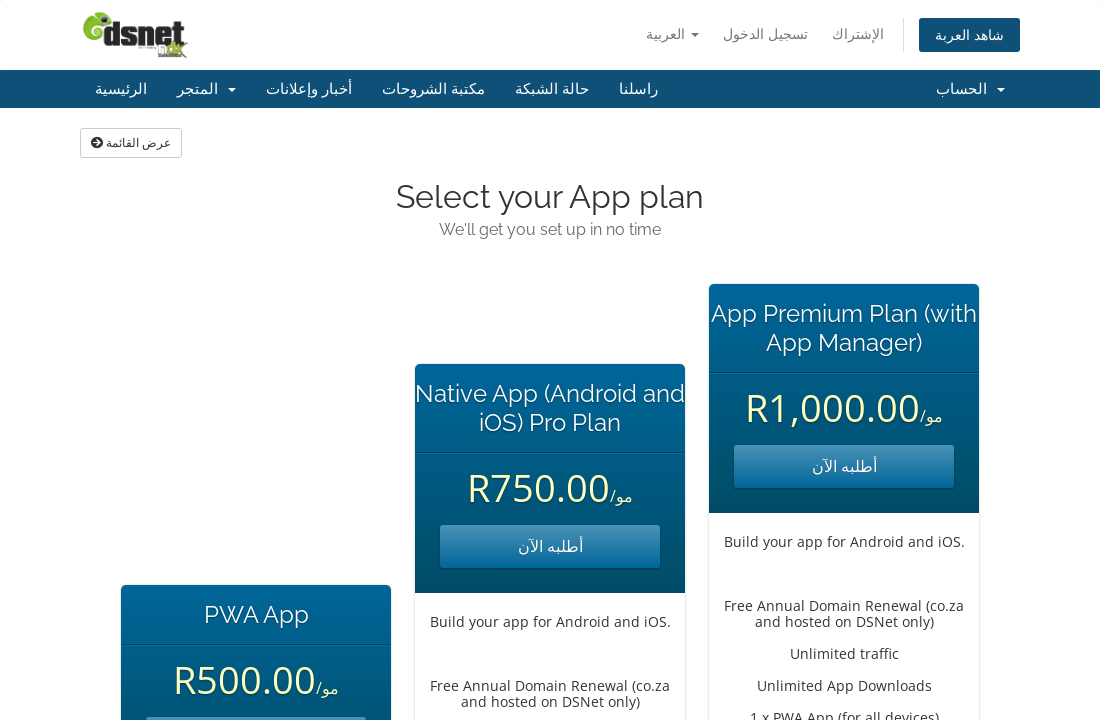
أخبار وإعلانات (309, 89)
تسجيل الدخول (765, 33)
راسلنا (638, 89)
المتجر (206, 89)
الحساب (970, 89)
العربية (672, 33)
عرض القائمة (131, 142)
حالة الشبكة (552, 89)
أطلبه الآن (550, 546)
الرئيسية (121, 89)
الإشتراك (858, 33)
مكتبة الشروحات (433, 89)
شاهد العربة (969, 34)
